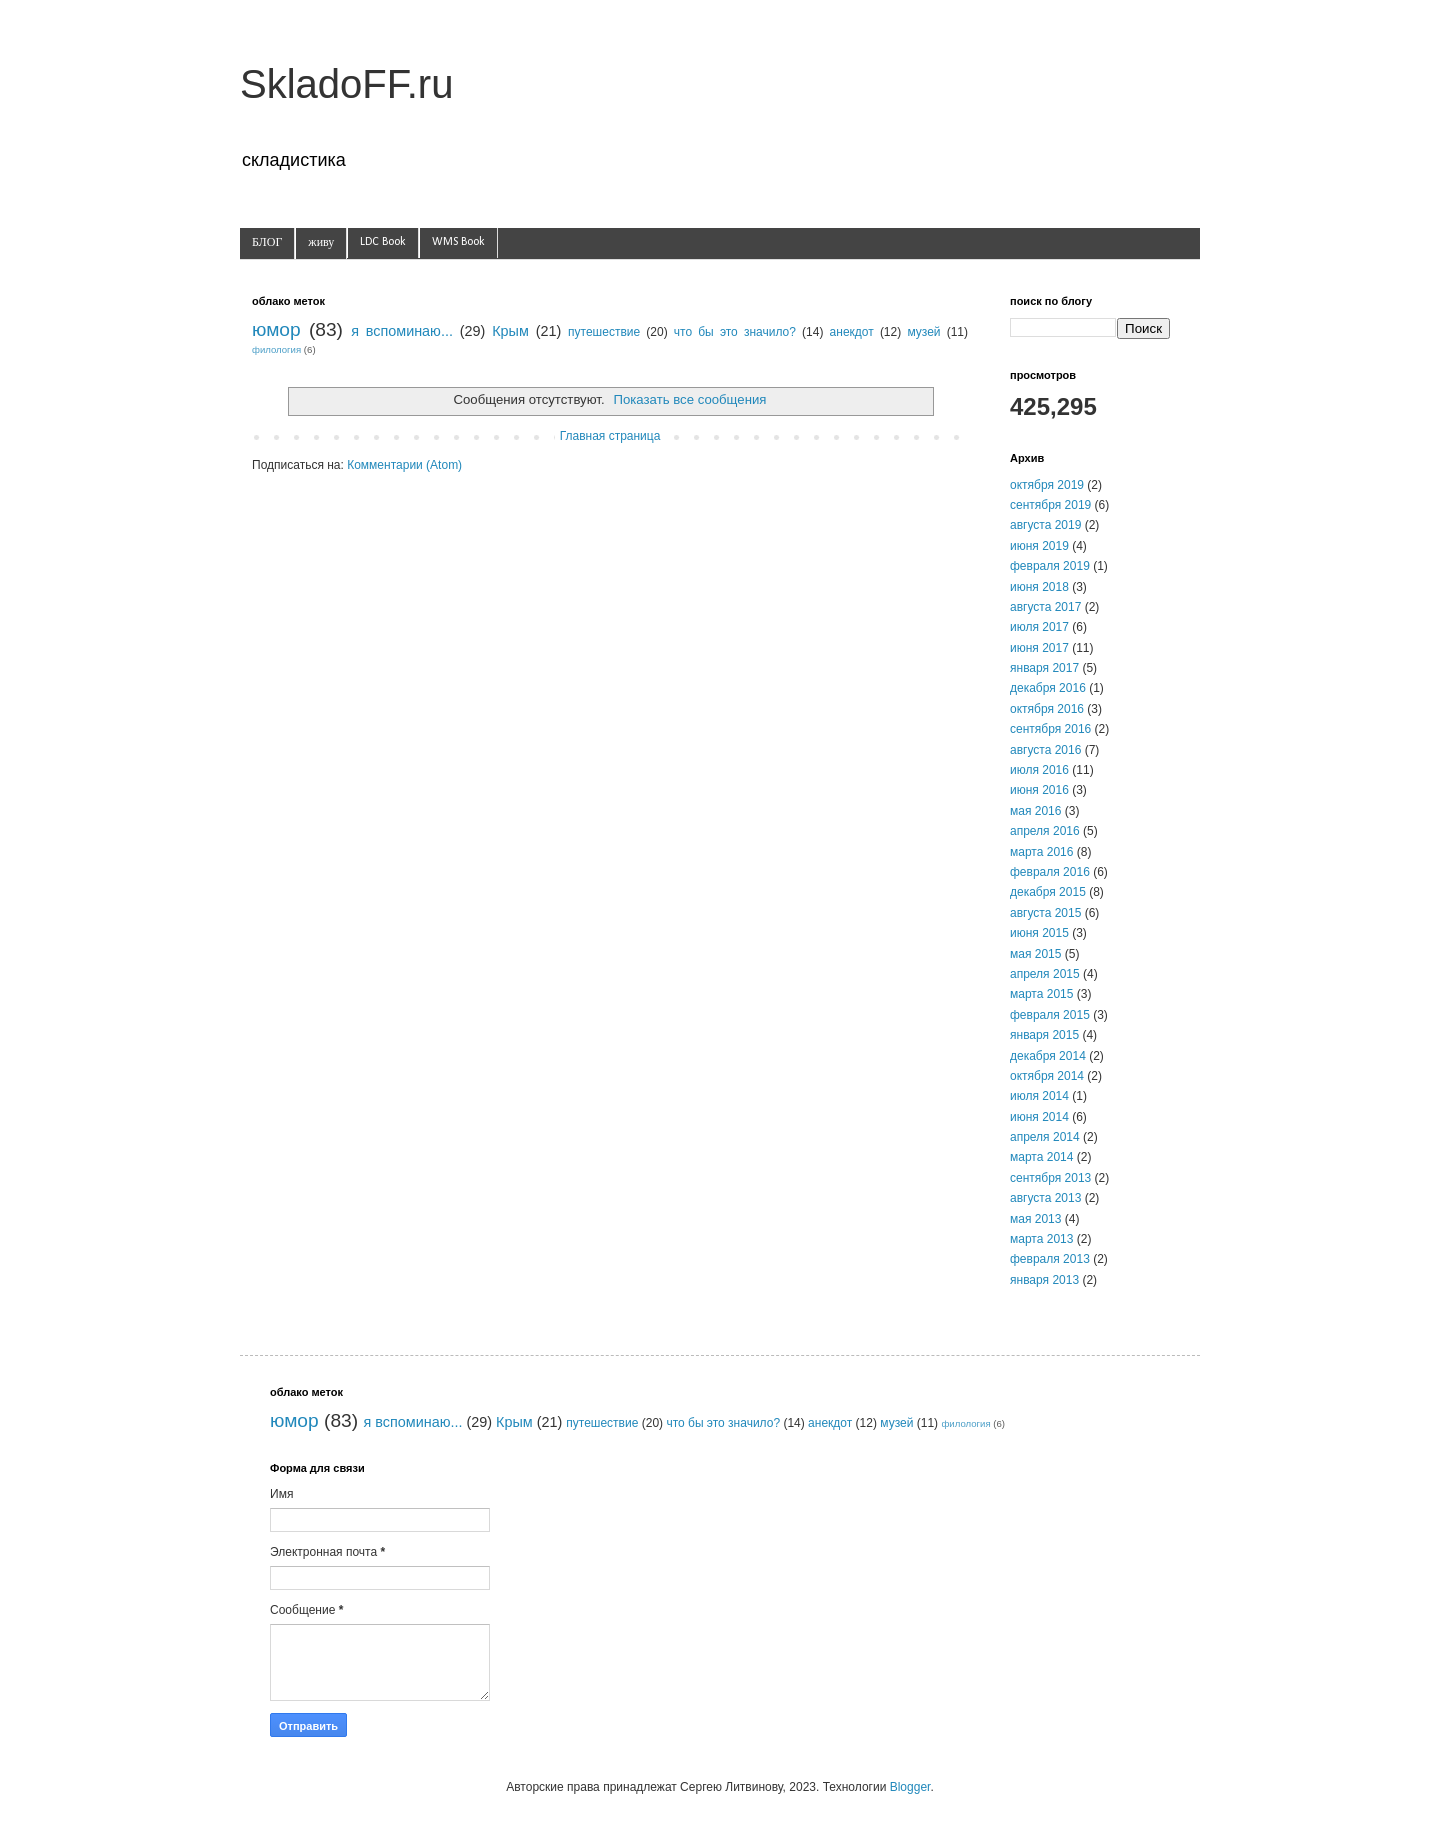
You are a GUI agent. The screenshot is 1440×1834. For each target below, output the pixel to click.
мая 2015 (1035, 954)
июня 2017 (1039, 648)
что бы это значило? (735, 332)
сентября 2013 (1050, 1178)
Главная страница (610, 436)
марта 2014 (1041, 1157)
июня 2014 (1039, 1117)
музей (923, 332)
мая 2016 (1035, 811)
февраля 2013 (1050, 1259)
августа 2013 (1045, 1198)
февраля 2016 (1050, 872)
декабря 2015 (1048, 892)
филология (276, 349)
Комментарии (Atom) (404, 465)
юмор (276, 329)
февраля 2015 (1050, 1015)
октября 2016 (1047, 709)
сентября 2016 (1050, 729)
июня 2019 (1039, 546)
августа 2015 (1045, 913)
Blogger (910, 1787)
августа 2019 (1045, 525)
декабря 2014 (1048, 1056)
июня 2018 (1039, 587)
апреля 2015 (1045, 974)
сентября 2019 (1050, 505)
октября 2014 (1047, 1076)
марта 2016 (1041, 852)
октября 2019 (1047, 485)
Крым (510, 331)
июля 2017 (1039, 627)
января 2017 (1044, 668)
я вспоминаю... (402, 331)
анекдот (852, 332)
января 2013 (1044, 1280)
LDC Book (383, 242)
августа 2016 (1045, 750)
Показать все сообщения (689, 399)
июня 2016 (1039, 790)
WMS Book (458, 242)
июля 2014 (1039, 1096)
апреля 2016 (1045, 831)
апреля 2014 (1045, 1137)
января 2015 (1044, 1035)
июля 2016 (1039, 770)
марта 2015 (1041, 994)
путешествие (604, 332)
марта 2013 (1041, 1239)
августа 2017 (1045, 607)
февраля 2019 (1050, 566)
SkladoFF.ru (346, 84)
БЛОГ (267, 243)
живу (321, 243)
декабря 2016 (1048, 688)
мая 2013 (1035, 1219)
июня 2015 (1039, 933)
